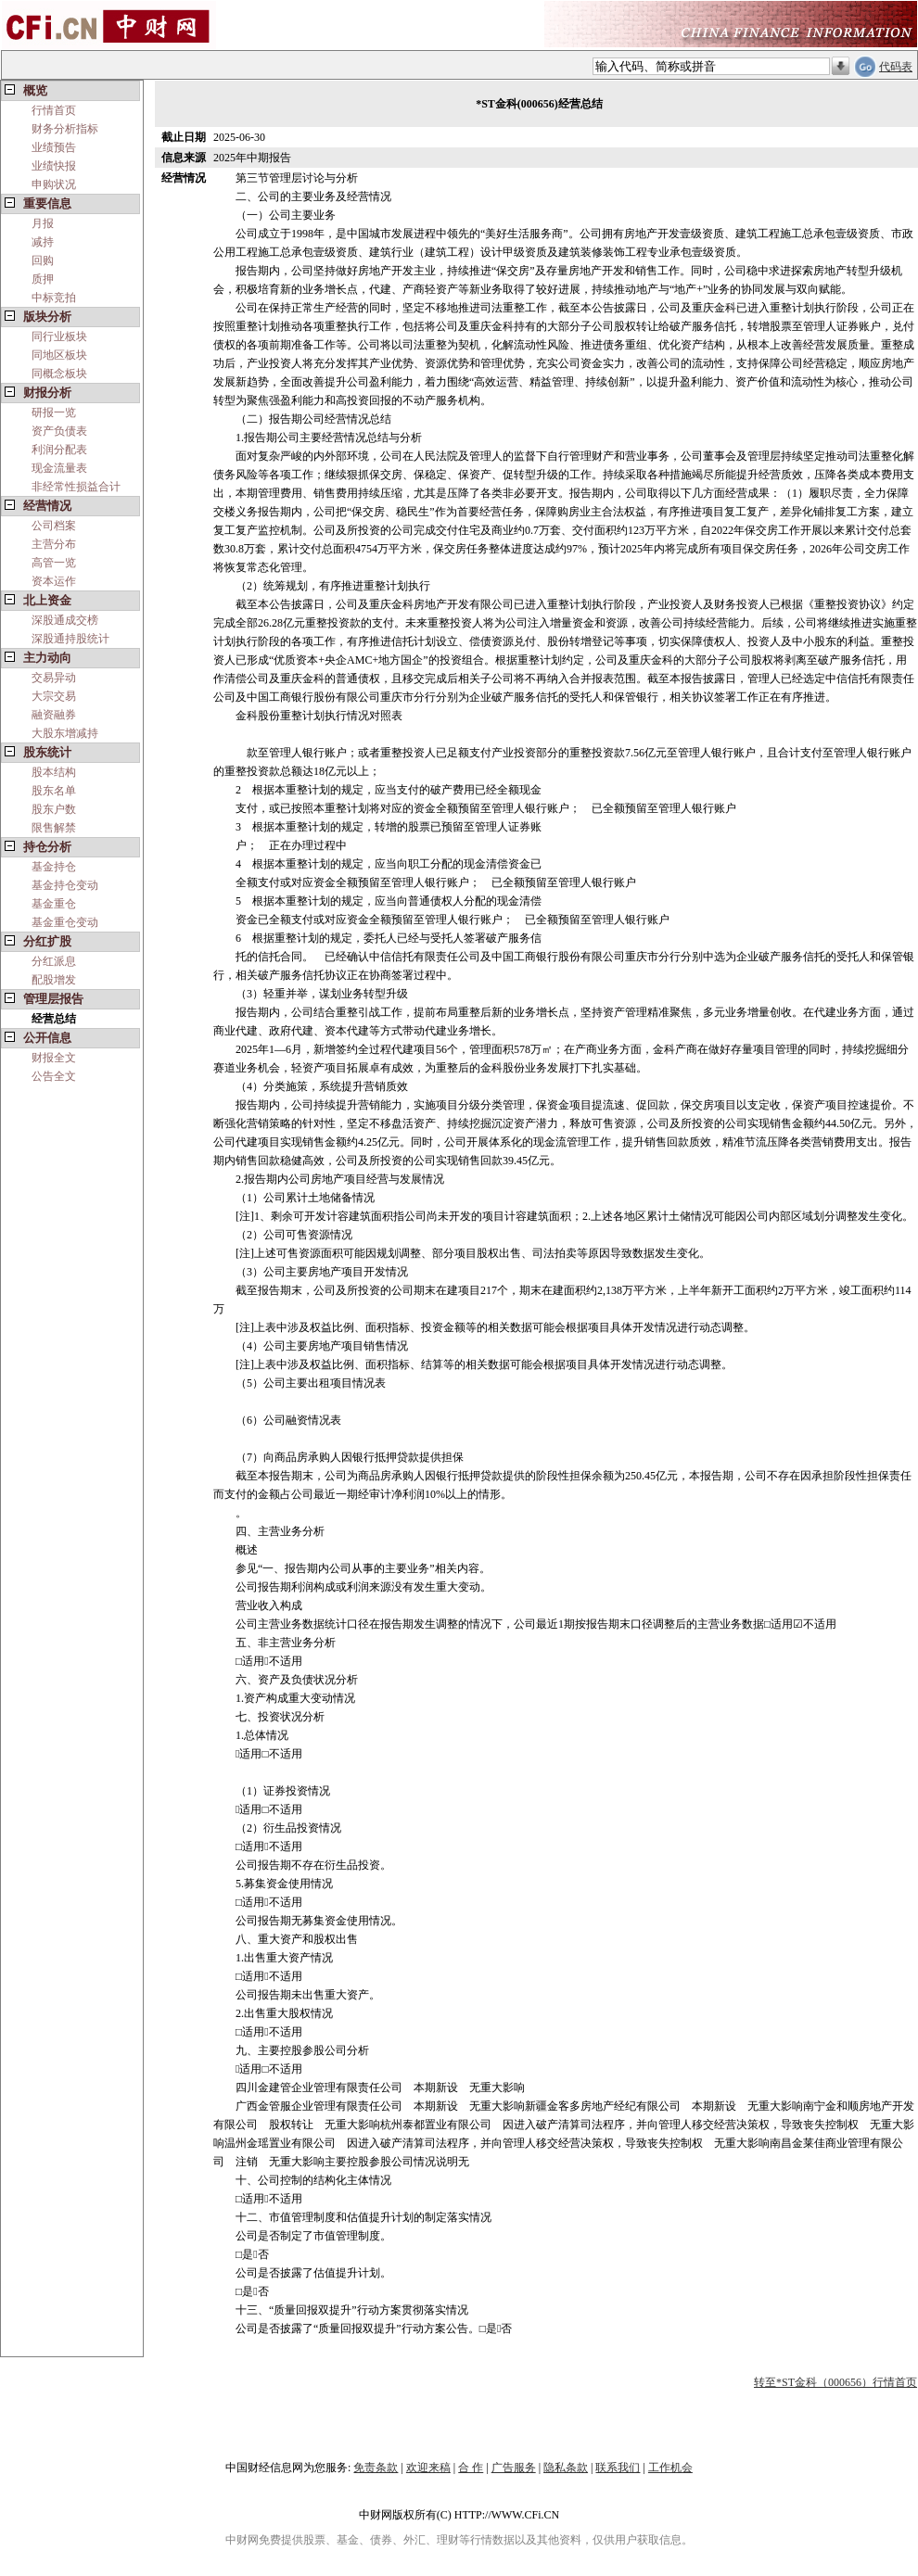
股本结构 (54, 772)
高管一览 (54, 562)
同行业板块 (59, 336)
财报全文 (54, 1057)
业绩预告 (54, 147)
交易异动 (54, 677)
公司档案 (54, 525)
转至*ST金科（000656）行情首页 (835, 2382)
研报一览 (54, 412)
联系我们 (617, 2467)
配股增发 (54, 979)
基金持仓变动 (65, 885)
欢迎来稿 (428, 2467)
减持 (43, 241)
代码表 (895, 66)
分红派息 (54, 961)
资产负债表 (59, 431)
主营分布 (54, 544)
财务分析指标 (65, 128)
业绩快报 (54, 165)
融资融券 (54, 714)
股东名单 (54, 790)
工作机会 (670, 2467)
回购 (43, 260)
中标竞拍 (54, 297)
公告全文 (54, 1076)
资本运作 (54, 581)
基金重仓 (54, 903)
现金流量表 (59, 468)
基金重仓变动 (65, 922)
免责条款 (375, 2467)
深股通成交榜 (65, 620)
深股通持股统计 (70, 638)
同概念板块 (59, 373)
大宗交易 (54, 696)
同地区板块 (59, 355)
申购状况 (54, 184)
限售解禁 (54, 827)
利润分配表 (59, 449)
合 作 (470, 2467)
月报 (43, 223)
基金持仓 (54, 866)
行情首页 (54, 110)
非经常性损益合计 (76, 486)
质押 (43, 279)
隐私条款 (565, 2467)
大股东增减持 (65, 733)
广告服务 (513, 2467)
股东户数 (54, 809)
